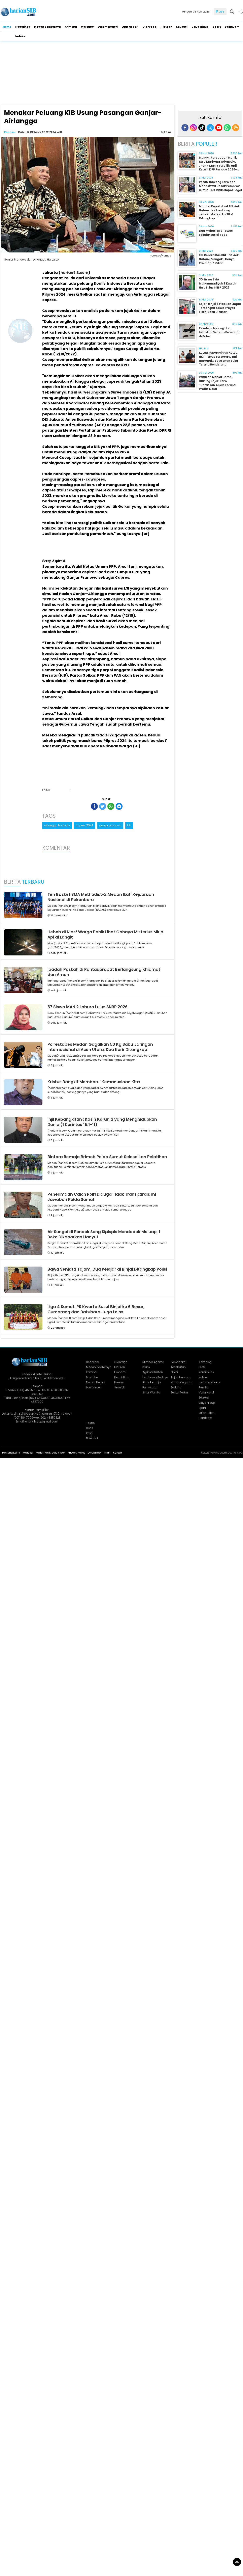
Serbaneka (178, 1362)
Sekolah (119, 1387)
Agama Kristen (152, 1372)
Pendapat (205, 1418)
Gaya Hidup (200, 27)
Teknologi (205, 1362)
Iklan (107, 1453)
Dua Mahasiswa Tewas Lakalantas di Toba (216, 233)
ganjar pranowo (110, 825)
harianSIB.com (74, 272)
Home (7, 27)
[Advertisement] (121, 73)
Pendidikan (121, 1377)
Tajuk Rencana (181, 1377)
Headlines (22, 27)
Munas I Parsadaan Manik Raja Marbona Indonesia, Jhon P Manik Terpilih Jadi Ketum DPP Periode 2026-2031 (218, 165)
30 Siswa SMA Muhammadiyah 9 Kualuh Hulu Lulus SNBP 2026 (217, 283)
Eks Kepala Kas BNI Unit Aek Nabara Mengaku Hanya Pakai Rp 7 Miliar (219, 259)
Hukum (119, 1382)
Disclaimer (95, 1453)
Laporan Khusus (210, 1382)
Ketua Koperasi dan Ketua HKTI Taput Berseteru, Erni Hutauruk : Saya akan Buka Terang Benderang (218, 359)
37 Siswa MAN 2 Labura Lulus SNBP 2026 (87, 1007)
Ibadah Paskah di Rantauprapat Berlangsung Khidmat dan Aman (103, 972)
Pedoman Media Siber (50, 1453)
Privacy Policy (76, 1453)
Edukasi (181, 27)
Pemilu (203, 1387)
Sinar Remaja (151, 1382)
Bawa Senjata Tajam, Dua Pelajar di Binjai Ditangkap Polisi (107, 1269)
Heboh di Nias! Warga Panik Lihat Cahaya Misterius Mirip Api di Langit (105, 934)
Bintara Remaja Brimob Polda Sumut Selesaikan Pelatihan (107, 1157)
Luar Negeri (130, 27)
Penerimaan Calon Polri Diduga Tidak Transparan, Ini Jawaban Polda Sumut (101, 1196)
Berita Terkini (179, 1392)
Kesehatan (178, 1367)
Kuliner (203, 1377)
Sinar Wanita (151, 1392)
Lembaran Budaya (155, 1377)
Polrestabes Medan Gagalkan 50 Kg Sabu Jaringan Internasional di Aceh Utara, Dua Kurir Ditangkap (100, 1046)
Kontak (117, 1453)
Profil (202, 1367)
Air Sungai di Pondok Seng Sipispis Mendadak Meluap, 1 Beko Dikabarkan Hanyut (103, 1234)
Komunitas (206, 1372)
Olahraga (149, 27)
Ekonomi (120, 1372)
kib (129, 825)
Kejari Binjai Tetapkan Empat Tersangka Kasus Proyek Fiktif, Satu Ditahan (220, 308)
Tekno (90, 1423)
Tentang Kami (11, 1453)
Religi (89, 1433)
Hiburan (166, 27)
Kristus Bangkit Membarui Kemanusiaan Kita (93, 1082)
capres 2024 (84, 825)
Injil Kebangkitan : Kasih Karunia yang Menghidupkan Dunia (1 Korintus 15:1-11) (102, 1121)
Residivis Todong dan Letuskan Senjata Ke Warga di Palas (219, 332)
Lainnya (230, 27)
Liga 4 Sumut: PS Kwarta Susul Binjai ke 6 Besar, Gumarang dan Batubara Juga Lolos (95, 1309)
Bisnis (90, 1428)
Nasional (92, 1438)
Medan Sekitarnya (47, 27)
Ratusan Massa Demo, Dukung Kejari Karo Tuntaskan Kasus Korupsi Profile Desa (217, 383)
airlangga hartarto (57, 825)
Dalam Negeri (108, 27)
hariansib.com (218, 1452)
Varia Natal (206, 1392)
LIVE (221, 11)
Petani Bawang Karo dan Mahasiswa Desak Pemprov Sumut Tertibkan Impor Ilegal (220, 186)
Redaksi (9, 132)
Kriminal (71, 27)
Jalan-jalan (206, 1413)
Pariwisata (149, 1387)
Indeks (20, 36)
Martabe (87, 27)
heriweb (237, 1452)
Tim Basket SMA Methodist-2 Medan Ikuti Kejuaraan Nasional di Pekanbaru (100, 897)
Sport (217, 27)
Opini (174, 1372)
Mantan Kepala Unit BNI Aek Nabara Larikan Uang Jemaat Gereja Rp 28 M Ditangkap (219, 212)
